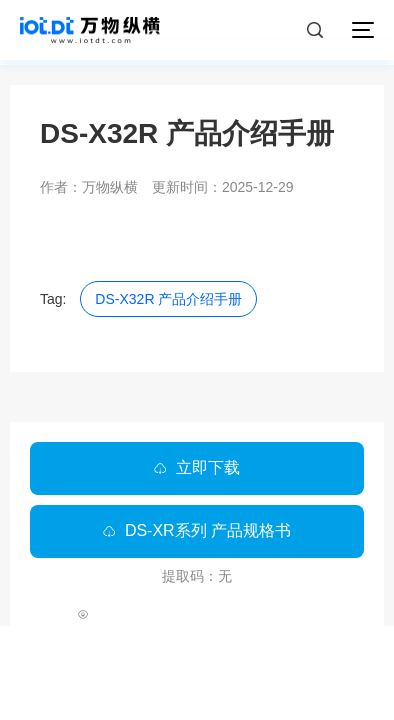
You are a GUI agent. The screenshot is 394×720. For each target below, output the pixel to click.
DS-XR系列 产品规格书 (197, 530)
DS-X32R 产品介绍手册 (168, 299)
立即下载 (197, 467)
